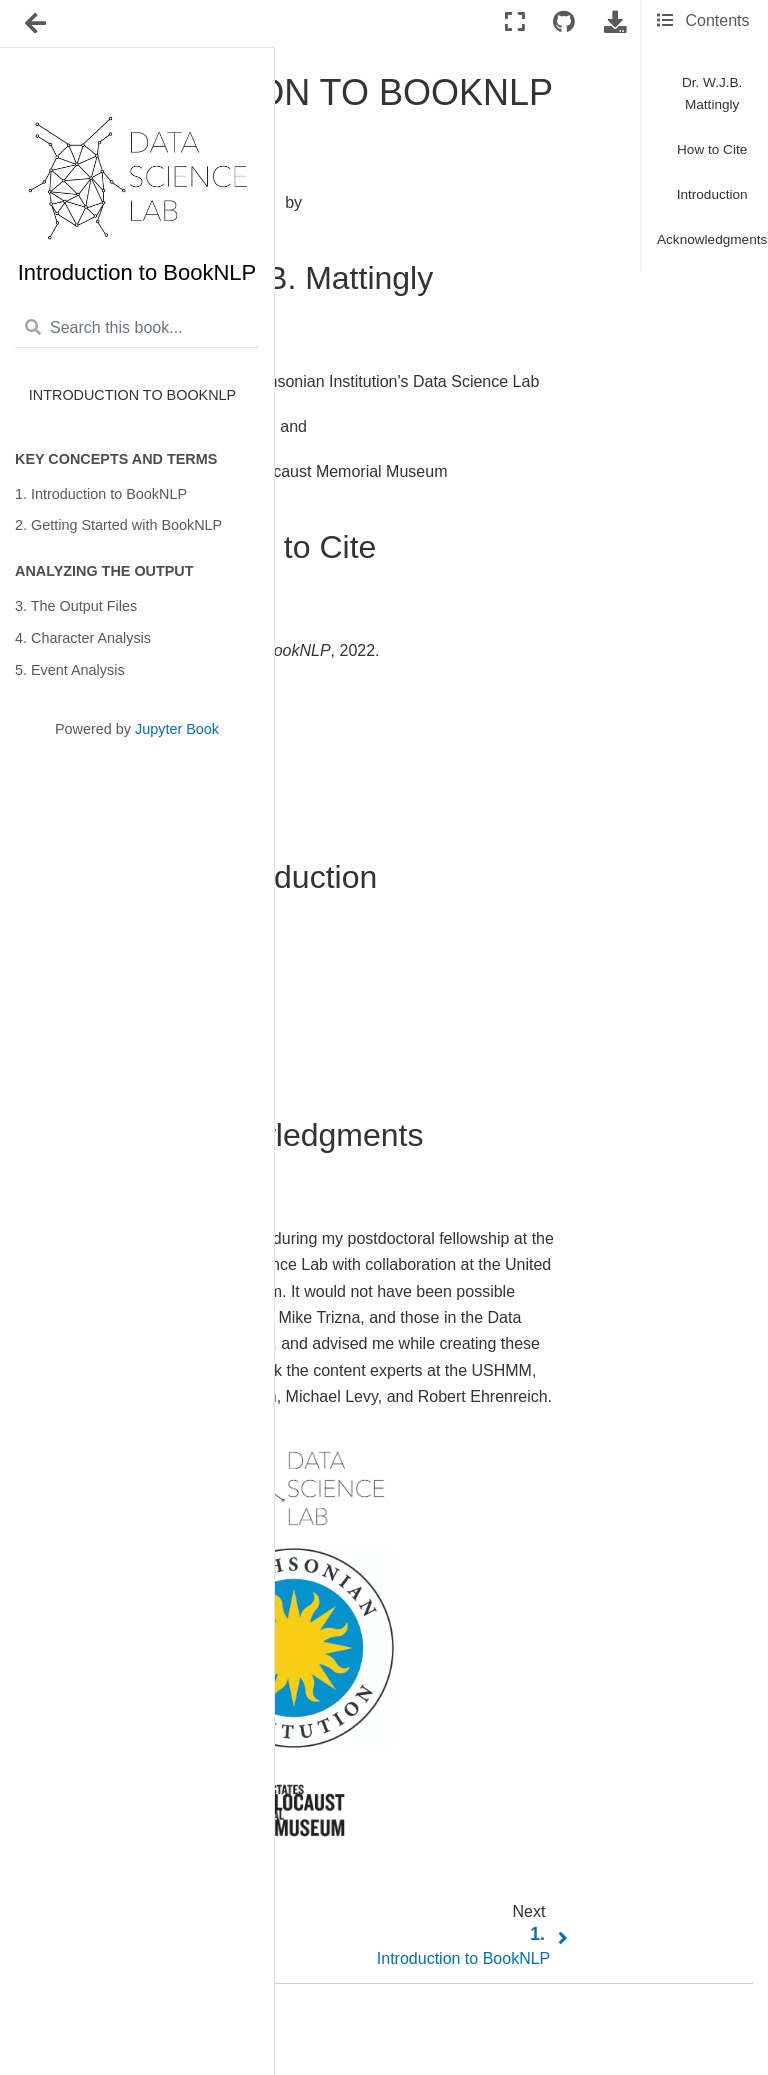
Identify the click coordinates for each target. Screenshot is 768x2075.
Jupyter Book (177, 729)
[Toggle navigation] (37, 24)
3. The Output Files (76, 606)
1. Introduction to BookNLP (101, 494)
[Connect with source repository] (564, 22)
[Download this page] (615, 22)
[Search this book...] (137, 329)
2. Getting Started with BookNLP (118, 525)
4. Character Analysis (83, 638)
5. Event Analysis (70, 670)
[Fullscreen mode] (515, 22)
